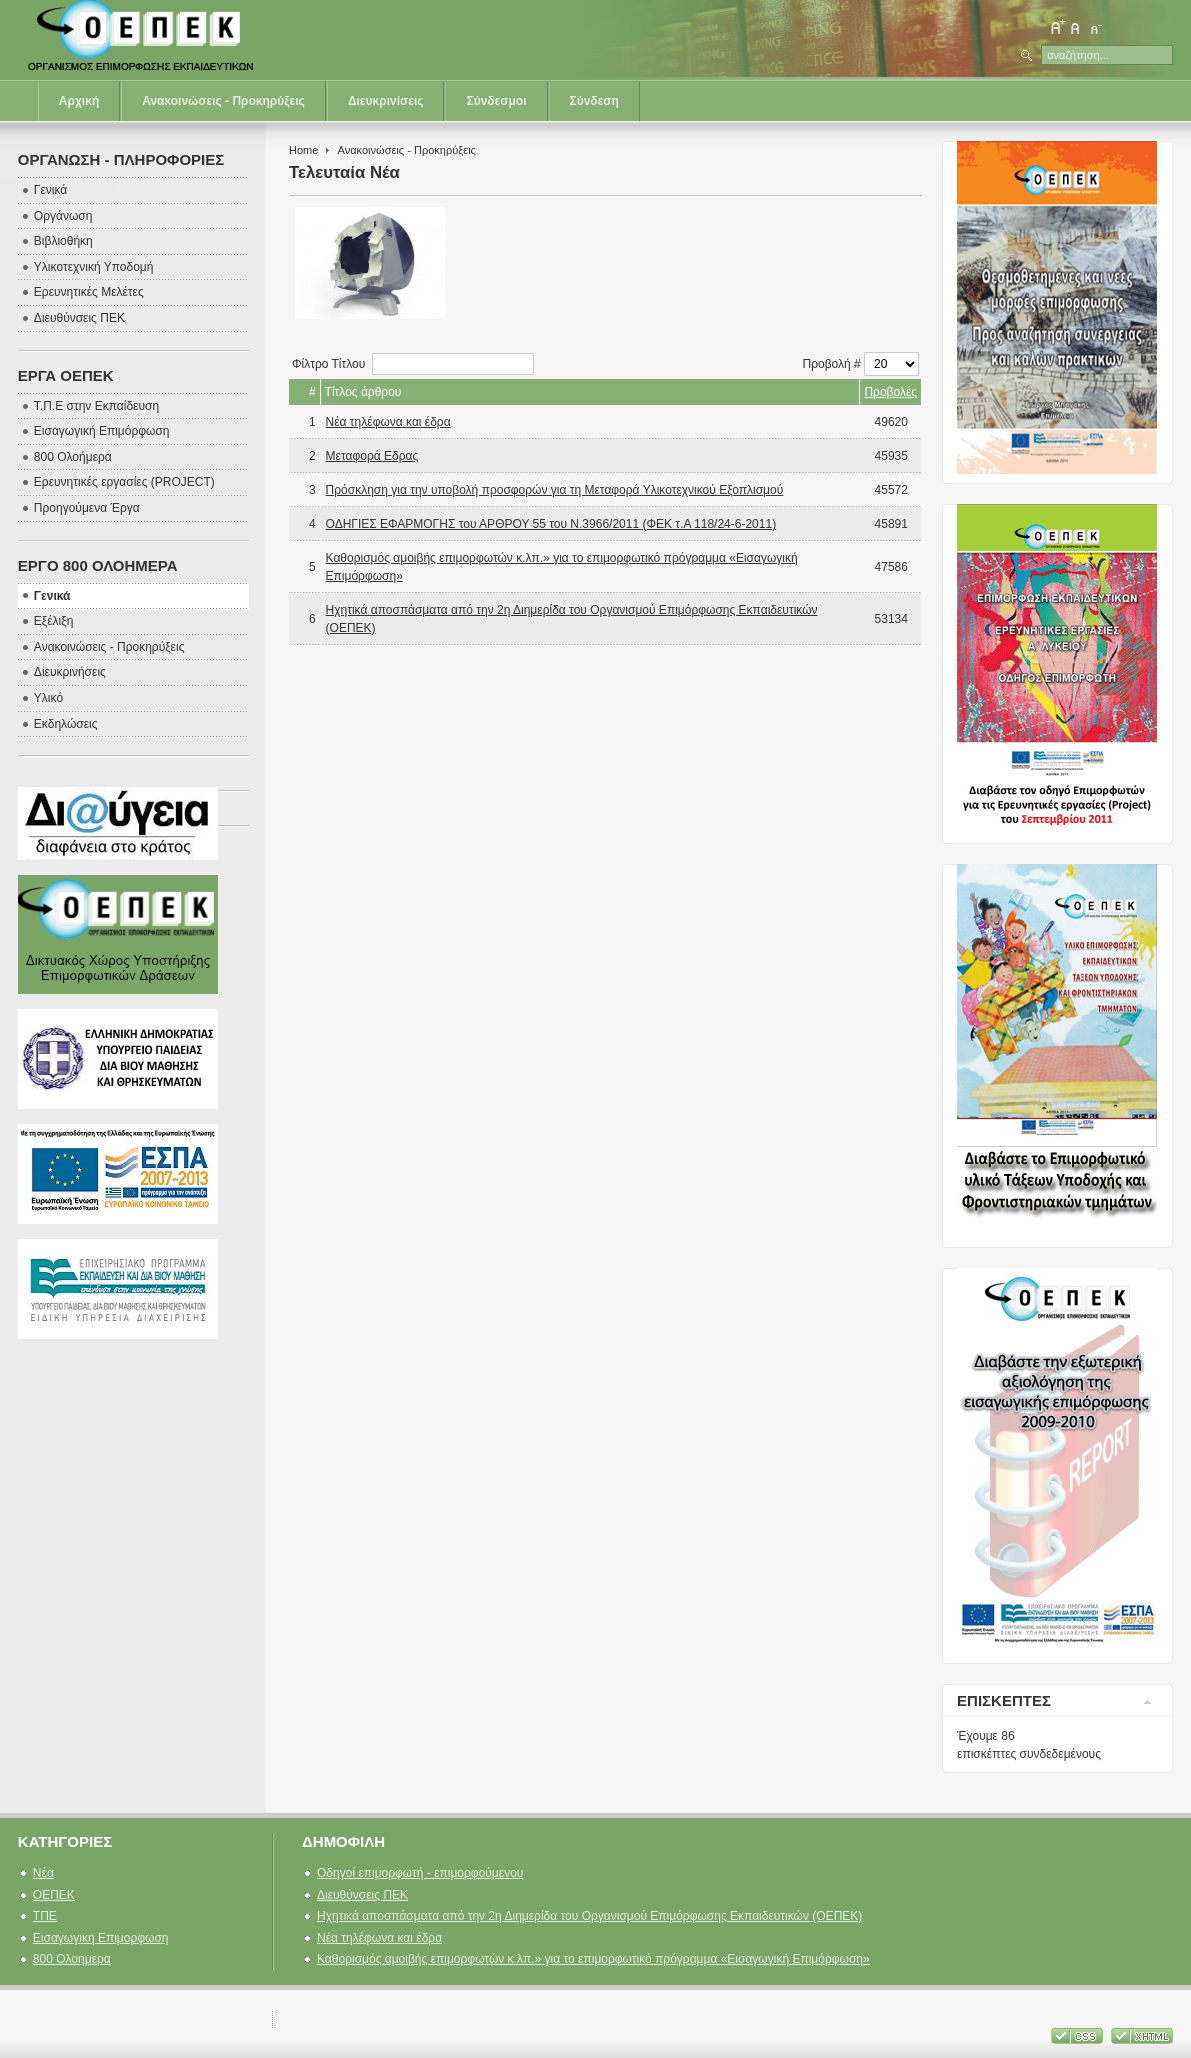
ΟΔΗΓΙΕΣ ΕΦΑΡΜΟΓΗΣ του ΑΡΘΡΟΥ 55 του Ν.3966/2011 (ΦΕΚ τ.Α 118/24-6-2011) (551, 524)
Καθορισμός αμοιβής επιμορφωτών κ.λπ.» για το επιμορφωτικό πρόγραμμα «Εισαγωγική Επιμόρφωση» (593, 1959)
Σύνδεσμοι (496, 101)
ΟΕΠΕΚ (54, 1895)
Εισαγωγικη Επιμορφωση (101, 1938)
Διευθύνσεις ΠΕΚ (362, 1895)
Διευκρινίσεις (386, 101)
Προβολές (890, 392)
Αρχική (79, 101)
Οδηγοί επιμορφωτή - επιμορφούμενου (420, 1873)
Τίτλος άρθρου (363, 392)
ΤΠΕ (45, 1916)
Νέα (43, 1873)
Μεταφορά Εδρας (372, 456)
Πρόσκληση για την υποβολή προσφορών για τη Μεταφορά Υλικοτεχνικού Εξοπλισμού (555, 490)
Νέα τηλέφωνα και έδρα (388, 422)
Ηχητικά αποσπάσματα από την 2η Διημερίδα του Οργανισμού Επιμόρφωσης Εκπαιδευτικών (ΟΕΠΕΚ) (589, 1916)
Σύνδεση (594, 101)
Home (303, 150)
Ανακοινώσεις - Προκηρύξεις (223, 101)
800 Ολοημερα (72, 1959)
